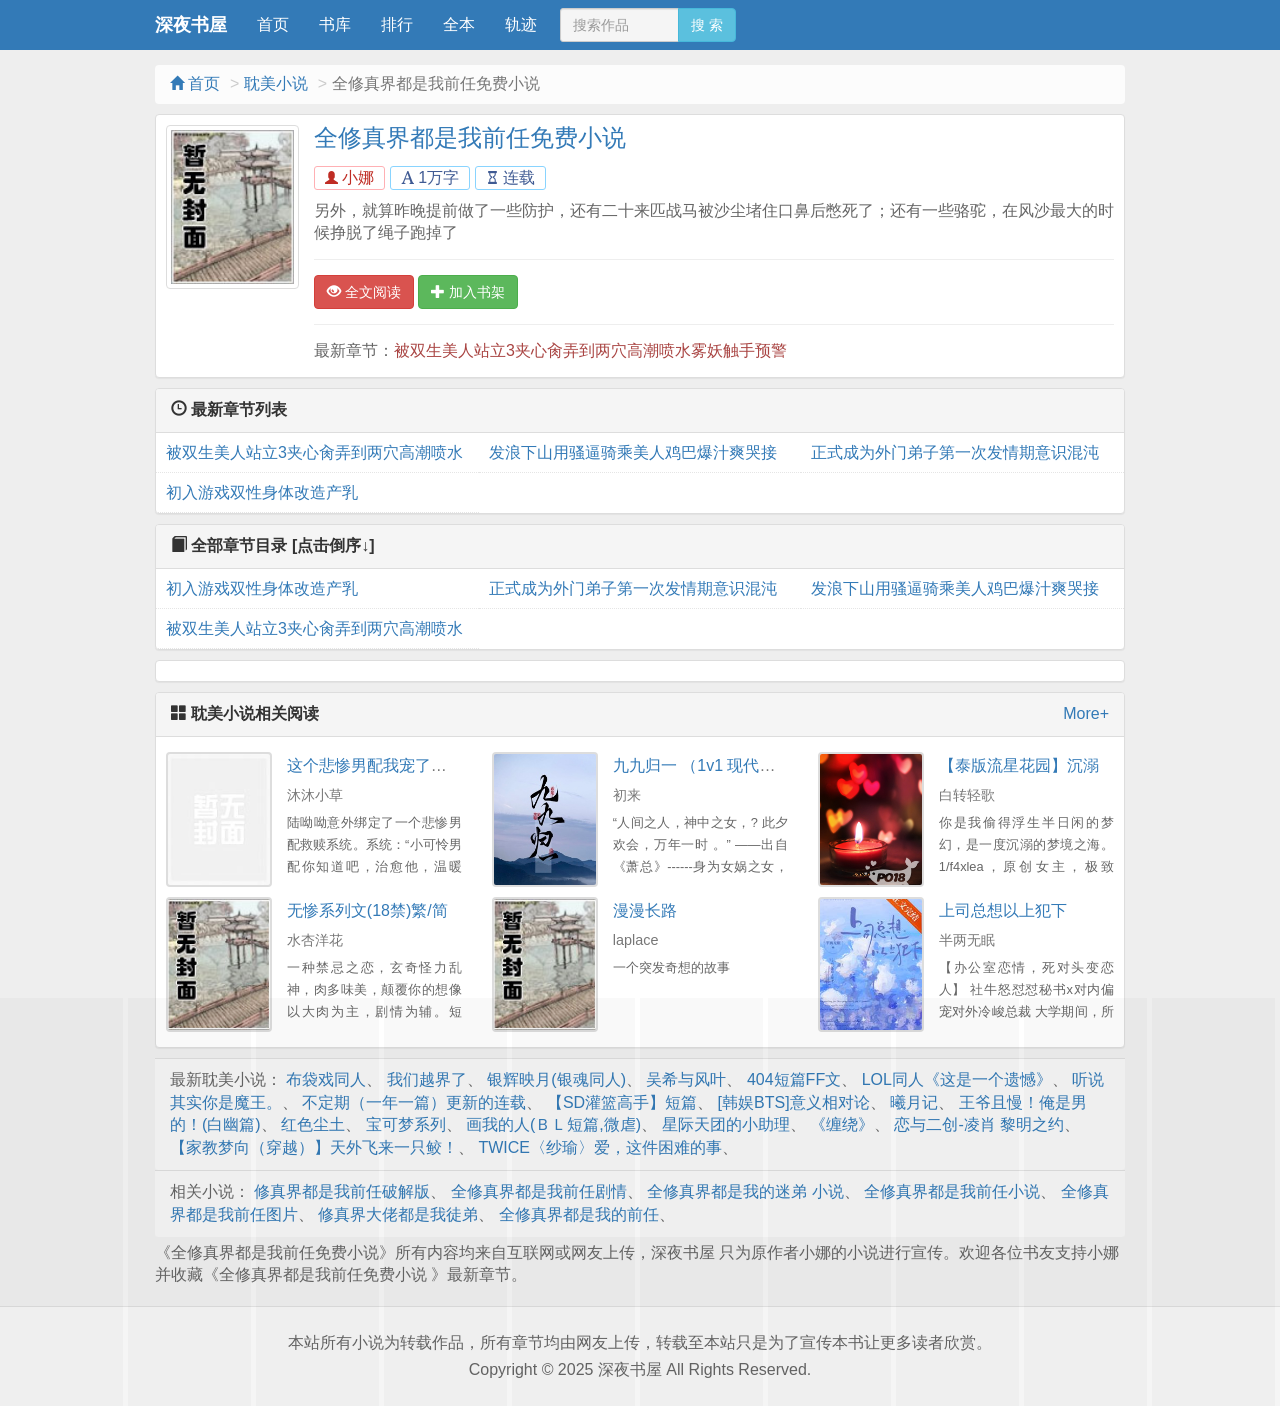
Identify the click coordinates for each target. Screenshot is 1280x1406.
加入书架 (468, 292)
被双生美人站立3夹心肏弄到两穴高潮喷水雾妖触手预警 (590, 350)
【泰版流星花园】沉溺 (1019, 765)
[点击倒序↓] (333, 545)
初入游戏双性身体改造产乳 (262, 492)
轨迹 (521, 24)
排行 (397, 24)
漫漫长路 (645, 910)
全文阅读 (364, 292)
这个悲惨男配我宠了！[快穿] (387, 765)
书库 (335, 24)
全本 (459, 24)
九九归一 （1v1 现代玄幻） (710, 765)
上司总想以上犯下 (1003, 910)
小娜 (349, 177)
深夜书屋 (191, 25)
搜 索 (707, 25)
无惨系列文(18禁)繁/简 (367, 910)
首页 (273, 24)
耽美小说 (276, 83)
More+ (1086, 713)
